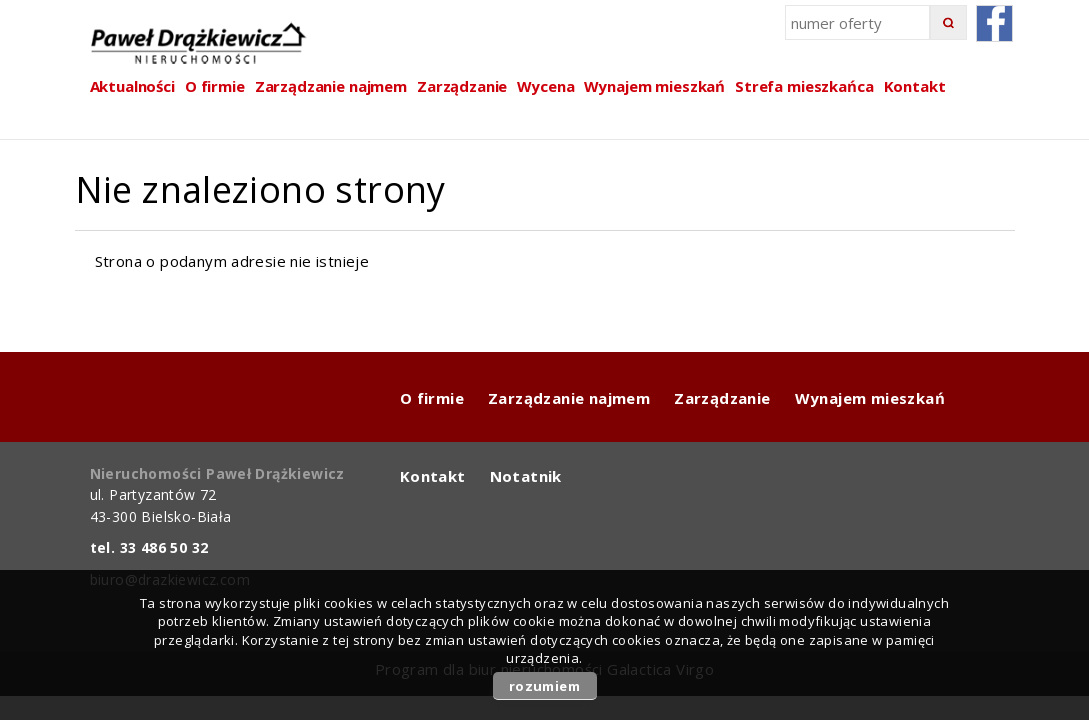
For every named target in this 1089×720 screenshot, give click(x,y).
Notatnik (526, 476)
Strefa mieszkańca (804, 86)
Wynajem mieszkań (654, 86)
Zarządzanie (462, 86)
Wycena (545, 86)
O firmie (432, 398)
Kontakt (915, 86)
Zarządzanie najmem (569, 398)
